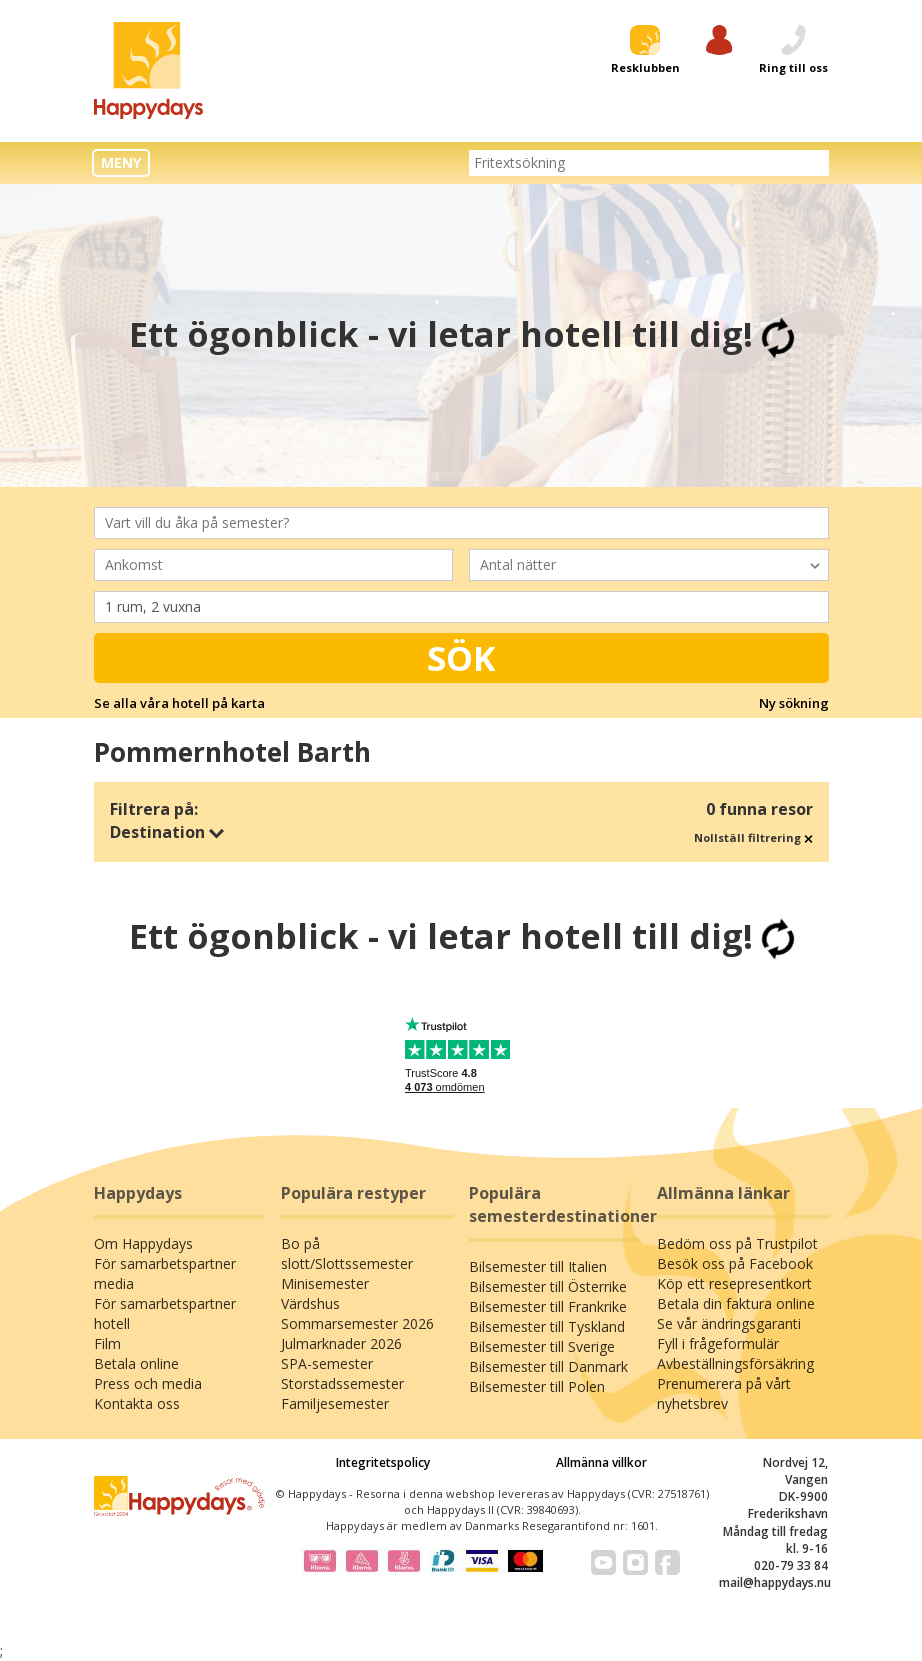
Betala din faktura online (736, 1303)
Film (107, 1343)
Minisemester (325, 1283)
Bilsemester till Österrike (548, 1286)
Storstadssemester (342, 1383)
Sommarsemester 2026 (357, 1323)
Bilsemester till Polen (537, 1386)
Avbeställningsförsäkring (735, 1363)
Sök (461, 658)
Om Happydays (143, 1243)
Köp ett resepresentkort (734, 1283)
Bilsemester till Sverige (542, 1346)
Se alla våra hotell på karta (179, 703)
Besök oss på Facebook (735, 1263)
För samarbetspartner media (165, 1273)
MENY (121, 162)
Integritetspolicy (383, 1462)
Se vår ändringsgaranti (729, 1323)
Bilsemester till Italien (538, 1266)
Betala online (136, 1363)
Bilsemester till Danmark (548, 1366)
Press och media (148, 1383)
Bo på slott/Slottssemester (347, 1253)
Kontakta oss (137, 1403)
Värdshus (310, 1303)
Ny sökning (794, 703)
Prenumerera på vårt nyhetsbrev (724, 1393)
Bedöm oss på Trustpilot (737, 1243)
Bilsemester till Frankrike (548, 1306)
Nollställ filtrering (753, 837)
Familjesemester (335, 1403)
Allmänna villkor (601, 1462)
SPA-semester (327, 1363)
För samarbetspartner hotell (165, 1313)
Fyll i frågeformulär (718, 1343)
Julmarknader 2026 (341, 1343)
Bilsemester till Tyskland (547, 1326)
